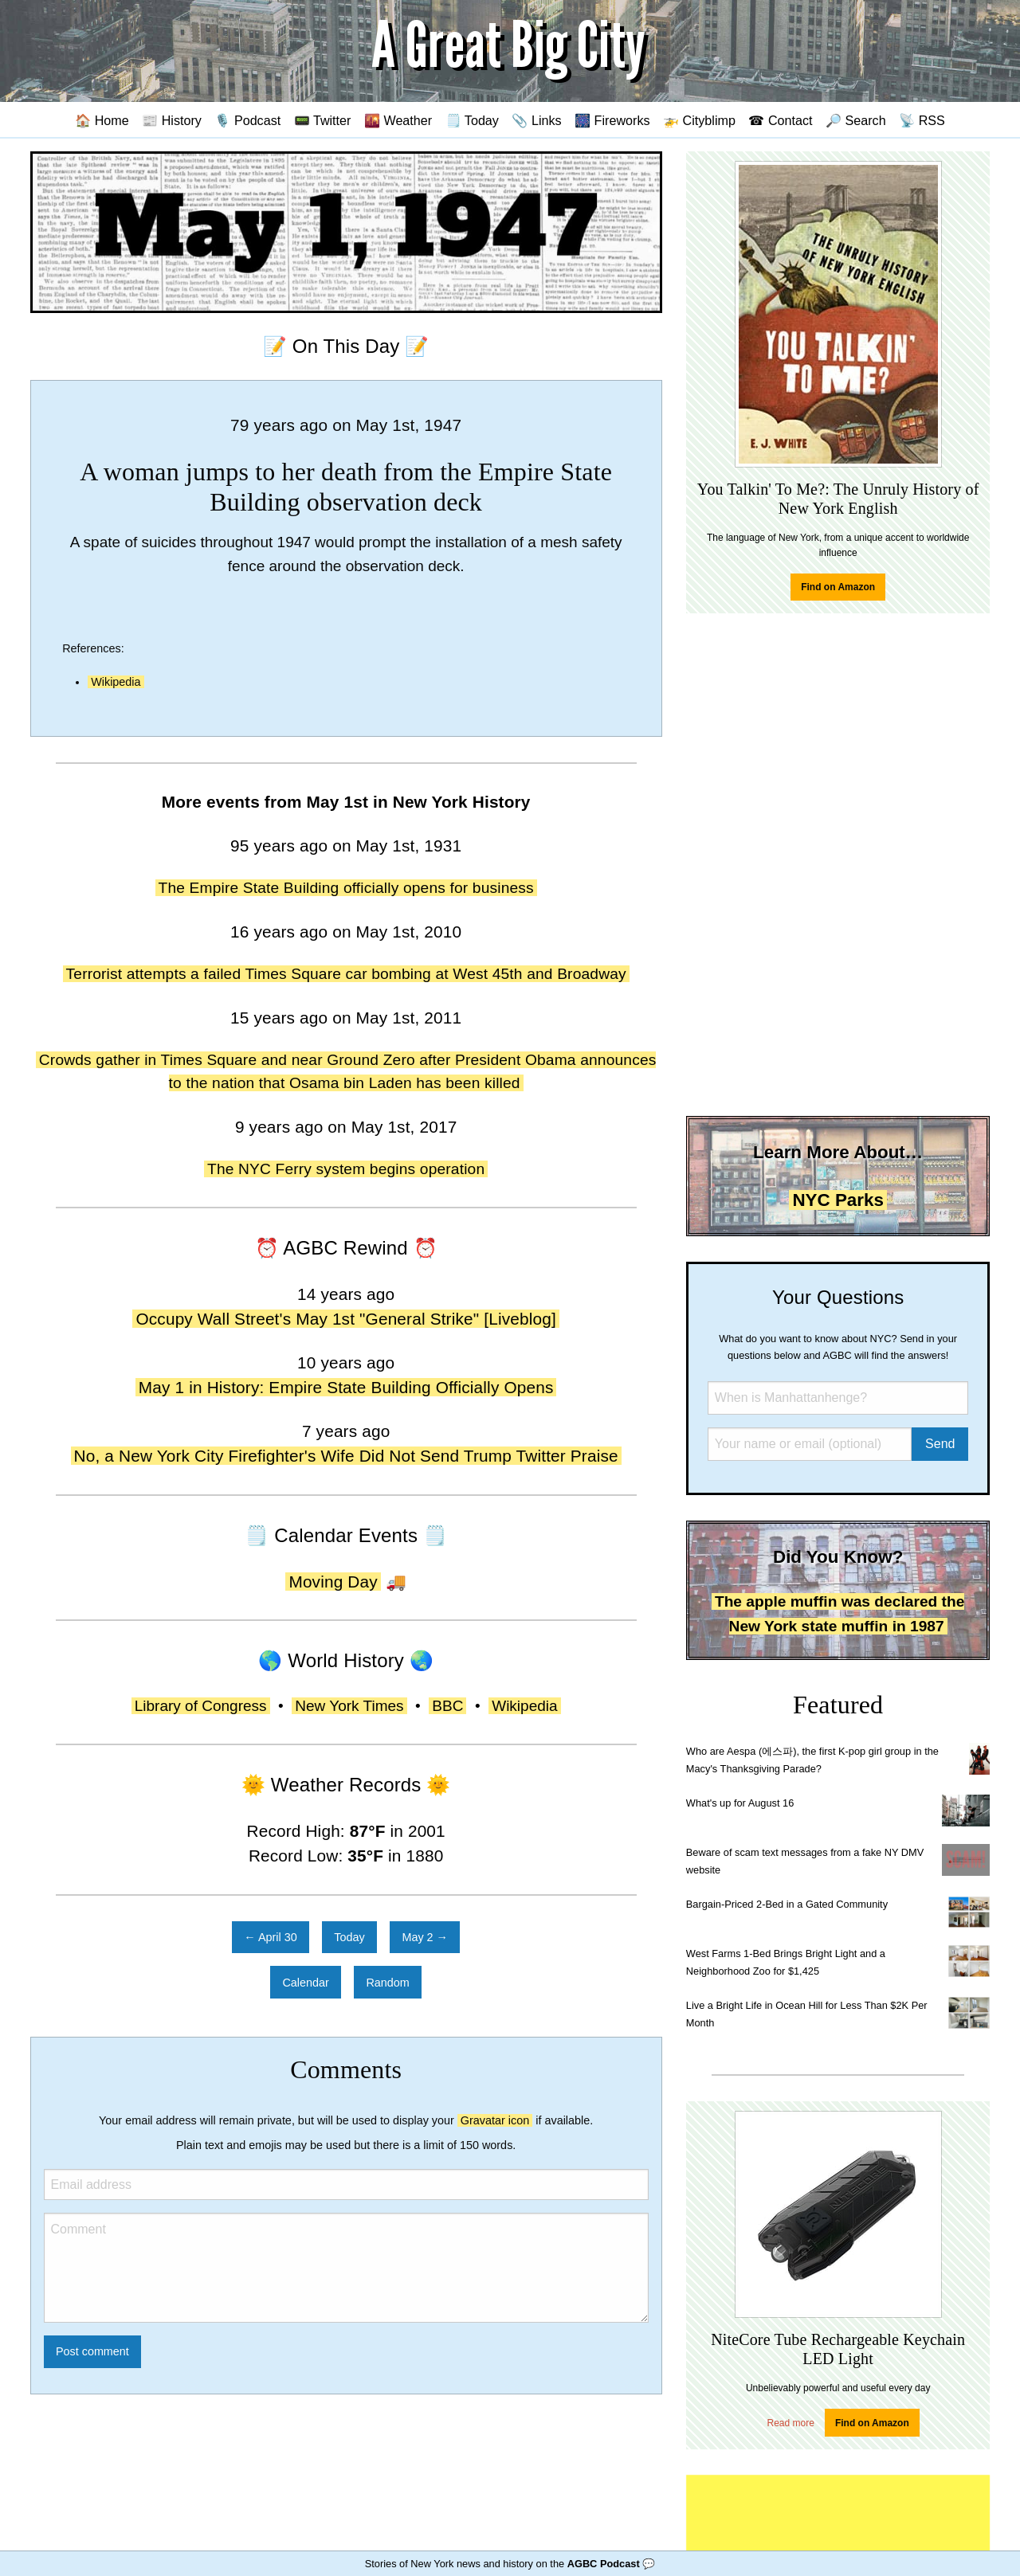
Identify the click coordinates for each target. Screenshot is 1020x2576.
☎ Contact (780, 120)
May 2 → (425, 1937)
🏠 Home (102, 120)
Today (349, 1937)
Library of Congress (201, 1705)
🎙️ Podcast (247, 120)
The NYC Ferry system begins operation (345, 1169)
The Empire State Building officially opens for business (346, 887)
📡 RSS (922, 120)
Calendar (305, 1982)
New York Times (349, 1705)
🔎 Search (856, 120)
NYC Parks (838, 1200)
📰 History (172, 120)
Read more (790, 2423)
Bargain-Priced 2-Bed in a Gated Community (787, 1904)
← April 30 (270, 1937)
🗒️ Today (472, 120)
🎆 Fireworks (612, 120)
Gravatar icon (495, 2120)
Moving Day (332, 1581)
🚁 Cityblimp (699, 120)
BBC (447, 1705)
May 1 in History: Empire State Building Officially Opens (346, 1387)
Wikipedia (115, 681)
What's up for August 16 (740, 1803)
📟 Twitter (322, 120)
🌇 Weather (398, 120)
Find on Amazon (838, 587)
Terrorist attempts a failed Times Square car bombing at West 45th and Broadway (346, 973)
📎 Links (536, 120)
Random (387, 1982)
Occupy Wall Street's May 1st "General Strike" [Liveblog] (345, 1319)
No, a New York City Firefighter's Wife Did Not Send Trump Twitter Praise (346, 1456)
